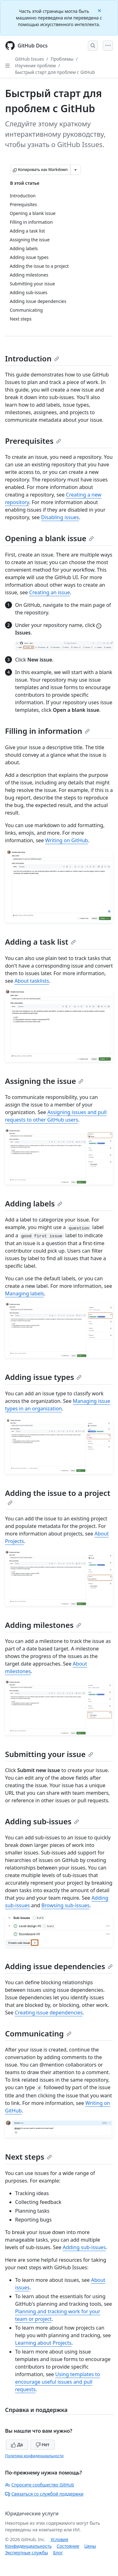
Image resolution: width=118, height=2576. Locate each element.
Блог (58, 2553)
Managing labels (24, 1293)
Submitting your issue (49, 1754)
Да (17, 2444)
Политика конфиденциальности (34, 2455)
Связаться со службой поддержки (44, 2494)
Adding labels (33, 1203)
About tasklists (31, 980)
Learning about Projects (43, 2342)
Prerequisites (33, 441)
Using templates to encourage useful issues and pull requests (57, 2382)
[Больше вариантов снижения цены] (75, 170)
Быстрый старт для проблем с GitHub (55, 72)
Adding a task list (40, 941)
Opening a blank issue (49, 538)
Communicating (38, 2033)
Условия (59, 2539)
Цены (90, 2546)
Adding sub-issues (42, 1821)
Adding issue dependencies (59, 1966)
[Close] (100, 10)
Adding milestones (43, 1625)
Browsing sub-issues (66, 1905)
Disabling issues (60, 517)
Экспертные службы (26, 2553)
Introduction (32, 358)
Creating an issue (49, 592)
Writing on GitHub (66, 840)
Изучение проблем (35, 66)
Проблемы (62, 59)
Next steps (28, 2156)
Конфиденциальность (28, 2546)
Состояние (68, 2546)
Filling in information (47, 731)
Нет (43, 2444)
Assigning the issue (44, 1081)
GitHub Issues (29, 59)
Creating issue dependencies (49, 2012)
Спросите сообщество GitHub (39, 2485)
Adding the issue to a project (57, 1496)
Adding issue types (43, 1377)
